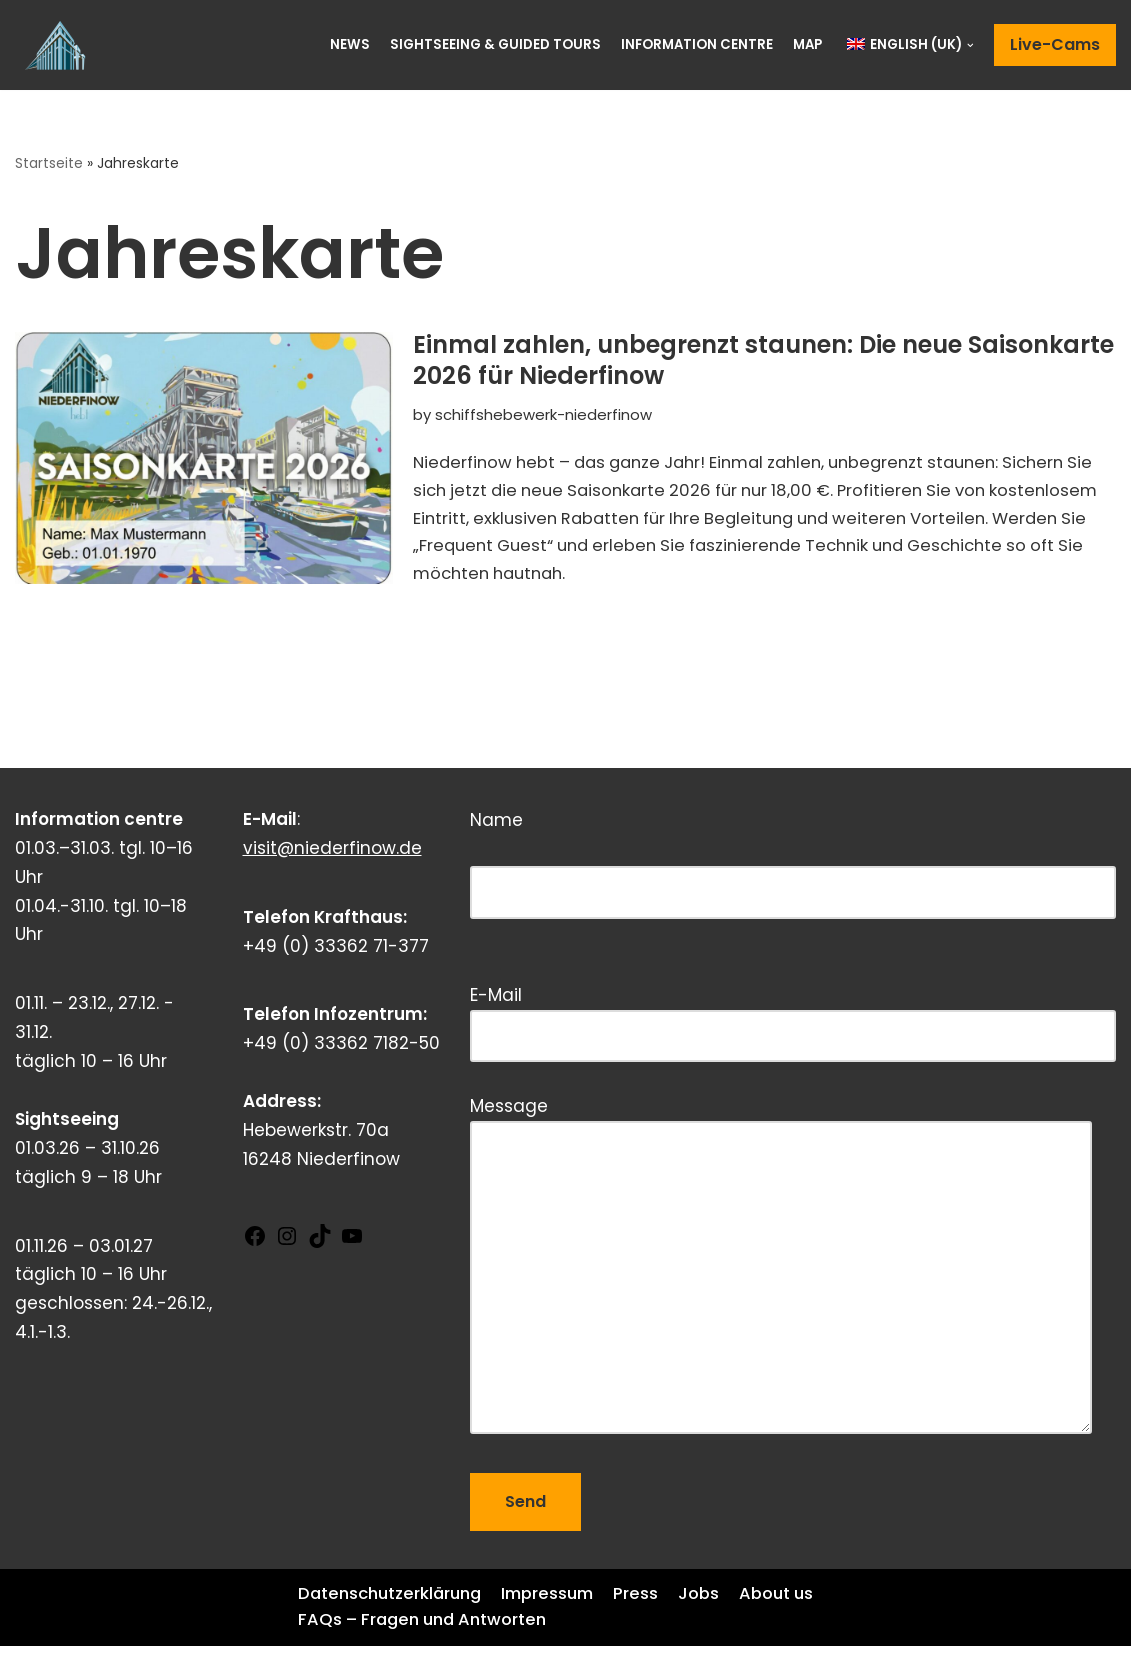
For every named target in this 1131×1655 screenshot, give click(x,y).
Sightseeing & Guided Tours (492, 44)
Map (807, 44)
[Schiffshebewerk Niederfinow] (60, 45)
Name (793, 871)
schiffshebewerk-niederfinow (545, 415)
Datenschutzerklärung (394, 1602)
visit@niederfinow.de (332, 856)
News (347, 44)
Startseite (50, 164)
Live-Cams (1055, 44)
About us (337, 1629)
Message (781, 1275)
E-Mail (793, 1023)
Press (650, 1602)
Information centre (695, 44)
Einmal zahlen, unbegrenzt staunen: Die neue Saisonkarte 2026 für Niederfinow (763, 361)
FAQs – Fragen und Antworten (524, 1629)
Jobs (714, 1602)
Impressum (559, 1602)
